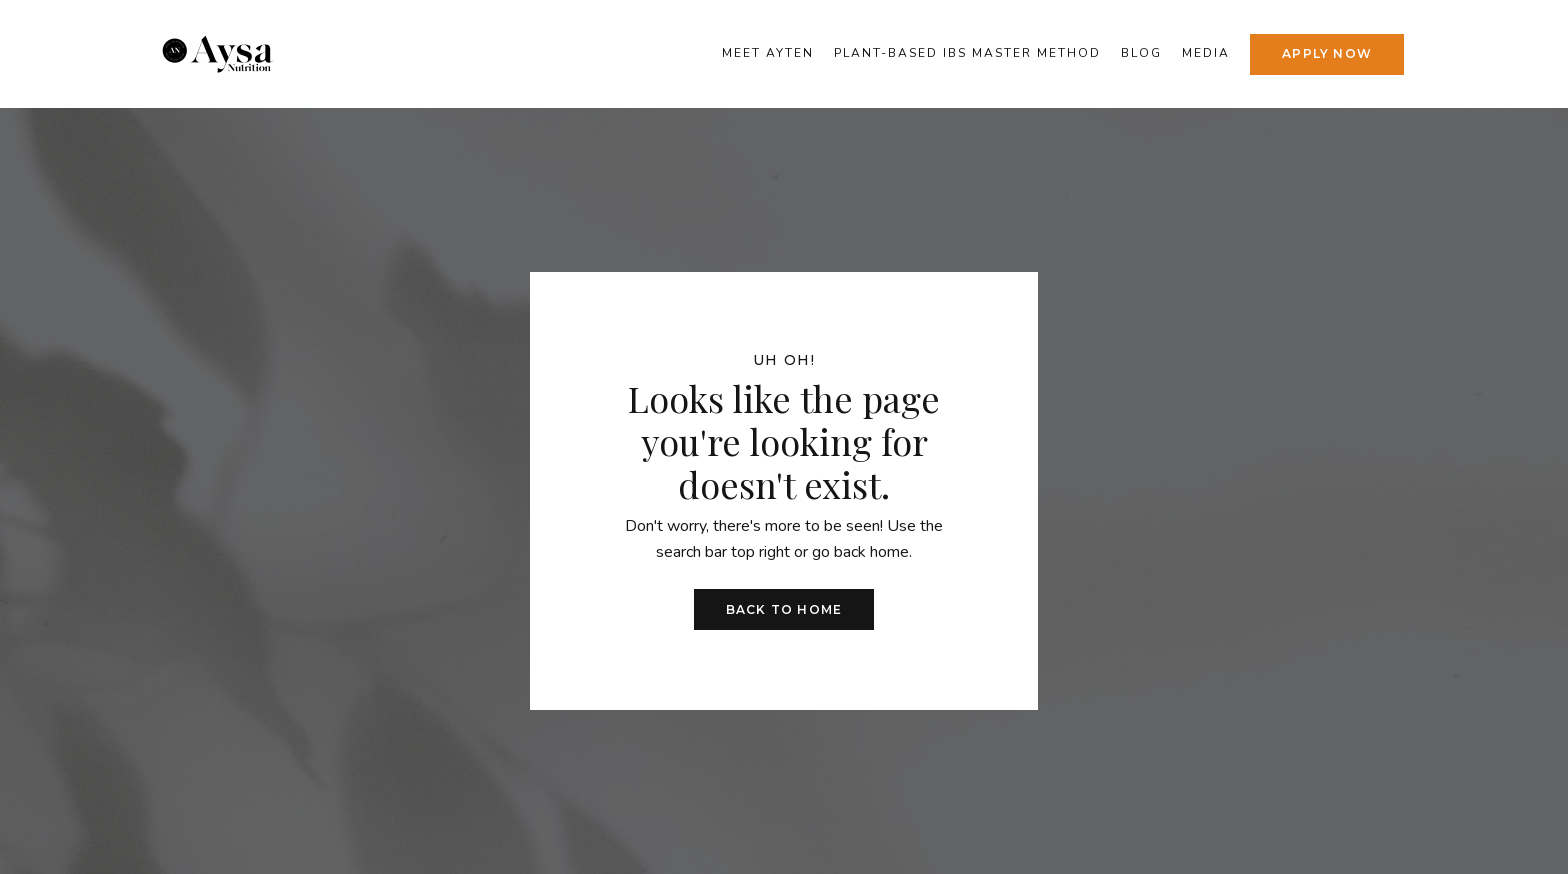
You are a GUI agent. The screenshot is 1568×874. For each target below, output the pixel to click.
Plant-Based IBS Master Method (967, 53)
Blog (1141, 53)
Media (1206, 53)
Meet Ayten (768, 53)
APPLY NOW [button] (1327, 53)
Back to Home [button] (784, 609)
